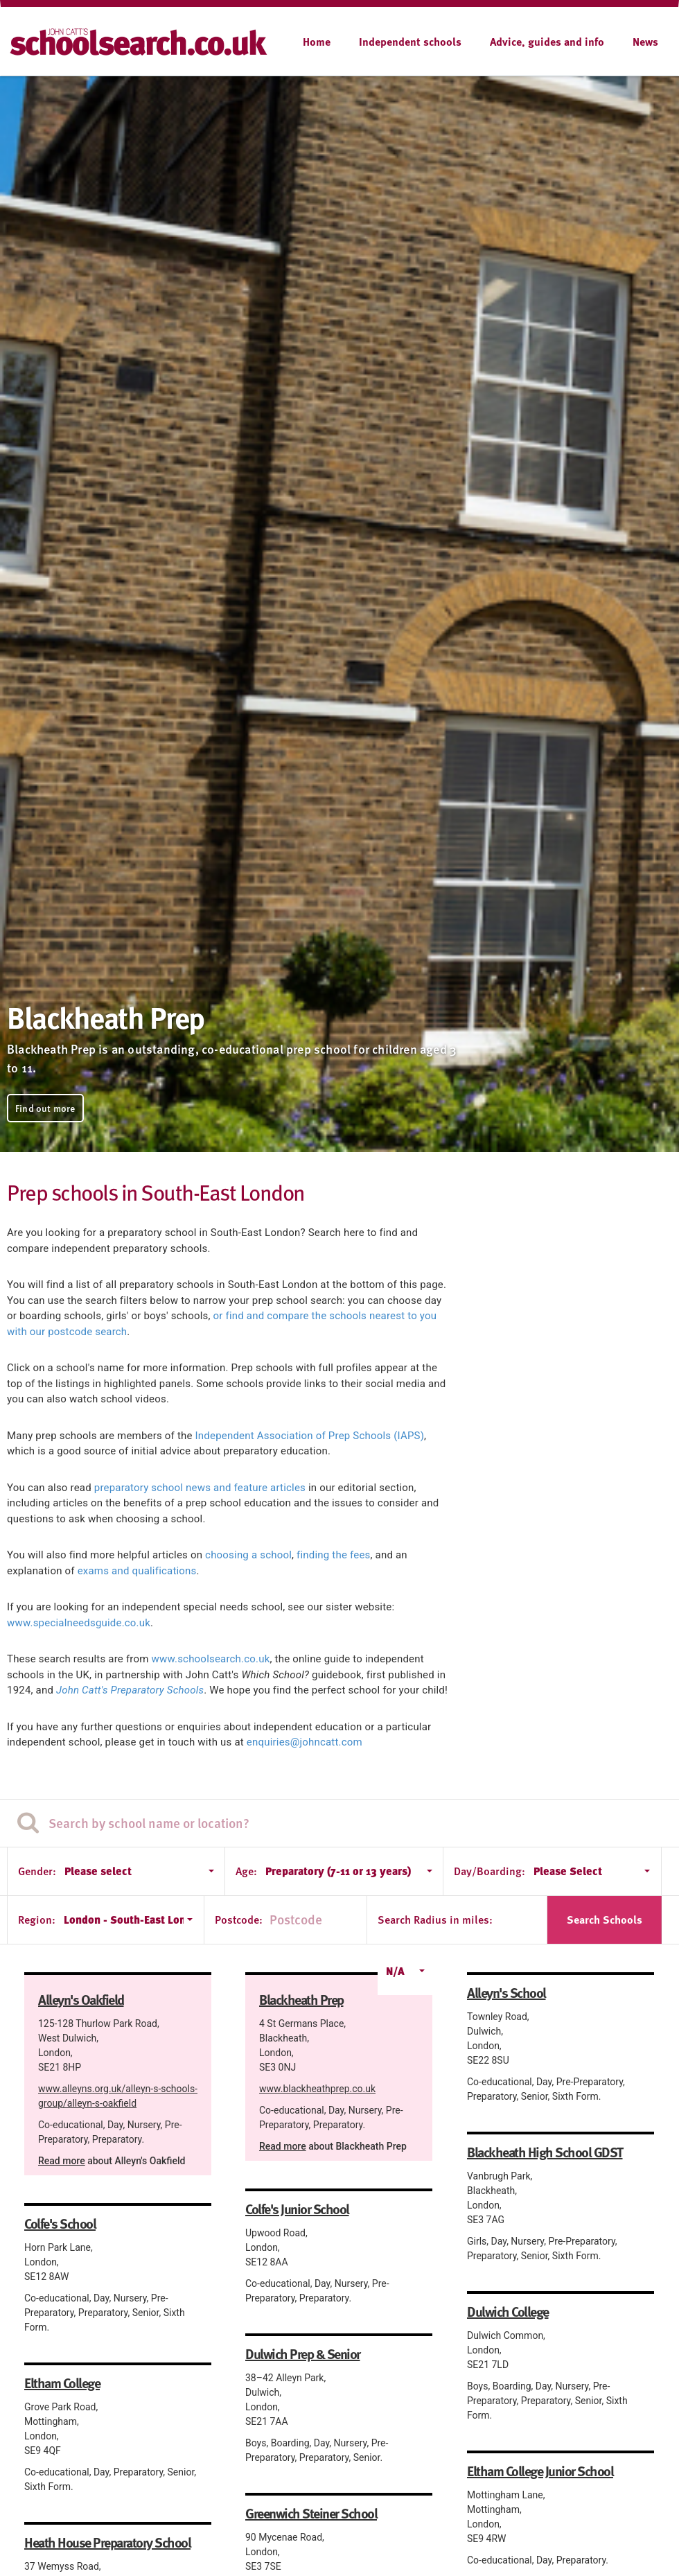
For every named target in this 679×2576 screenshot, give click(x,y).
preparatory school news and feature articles (200, 1487)
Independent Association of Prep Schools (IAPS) (310, 1435)
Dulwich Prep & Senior (302, 2353)
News (645, 41)
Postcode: (239, 1919)
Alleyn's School (506, 1992)
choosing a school (248, 1555)
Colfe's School (60, 2223)
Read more (61, 2160)
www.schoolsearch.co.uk (211, 1659)
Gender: (37, 1871)
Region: (36, 1919)
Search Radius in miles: (435, 1919)
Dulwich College (508, 2311)
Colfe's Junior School (297, 2208)
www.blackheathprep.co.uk (317, 2088)
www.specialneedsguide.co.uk (78, 1623)
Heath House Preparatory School (107, 2542)
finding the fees (333, 1555)
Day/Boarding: (489, 1871)
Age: (246, 1871)
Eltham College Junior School (540, 2470)
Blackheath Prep (301, 1999)
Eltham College (62, 2382)
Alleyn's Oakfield (81, 1999)
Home (316, 41)
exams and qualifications (137, 1571)
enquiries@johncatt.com (304, 1742)
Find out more (45, 1108)
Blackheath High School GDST (545, 2151)
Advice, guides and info (547, 41)
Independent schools (410, 41)
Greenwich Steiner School (311, 2513)
